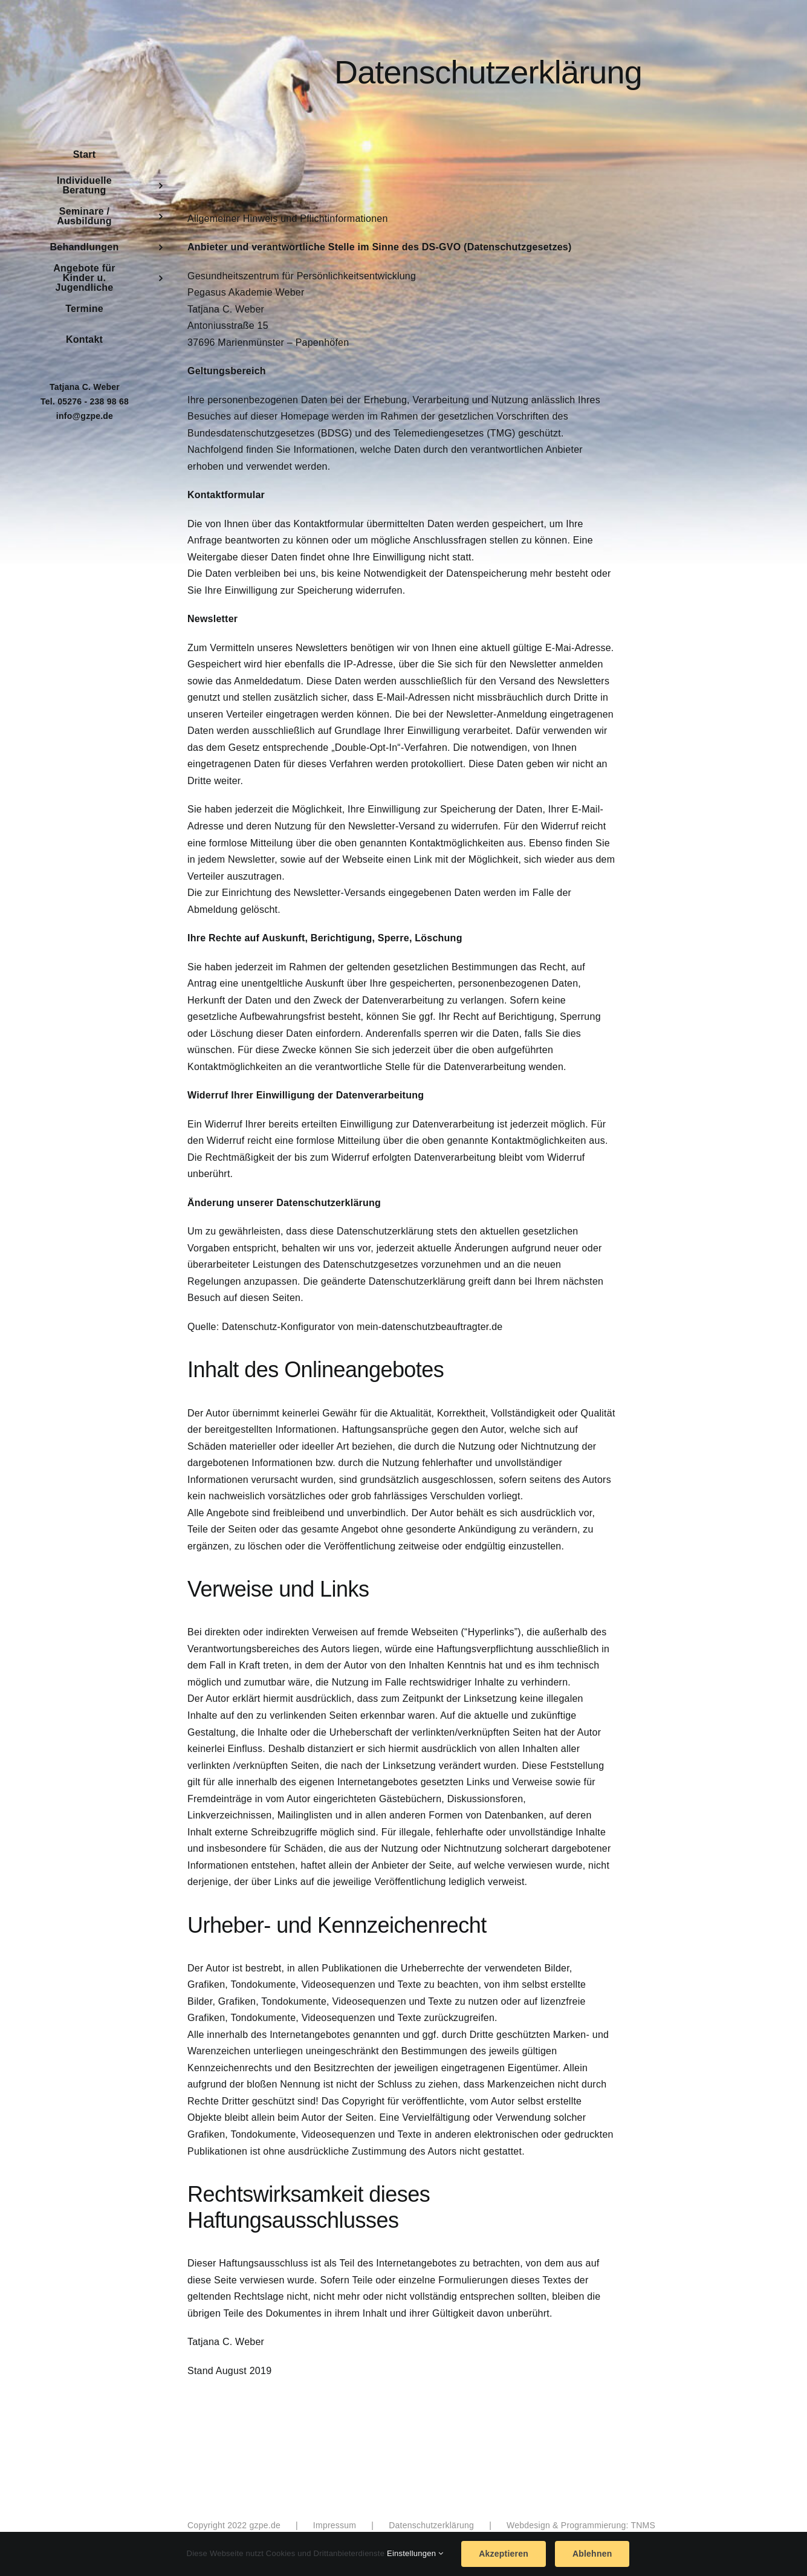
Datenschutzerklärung (431, 2525)
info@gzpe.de (84, 416)
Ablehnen (592, 2553)
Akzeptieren (503, 2553)
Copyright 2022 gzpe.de (233, 2525)
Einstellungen (415, 2553)
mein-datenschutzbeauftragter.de (429, 1327)
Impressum (334, 2525)
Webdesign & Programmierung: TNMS (581, 2525)
